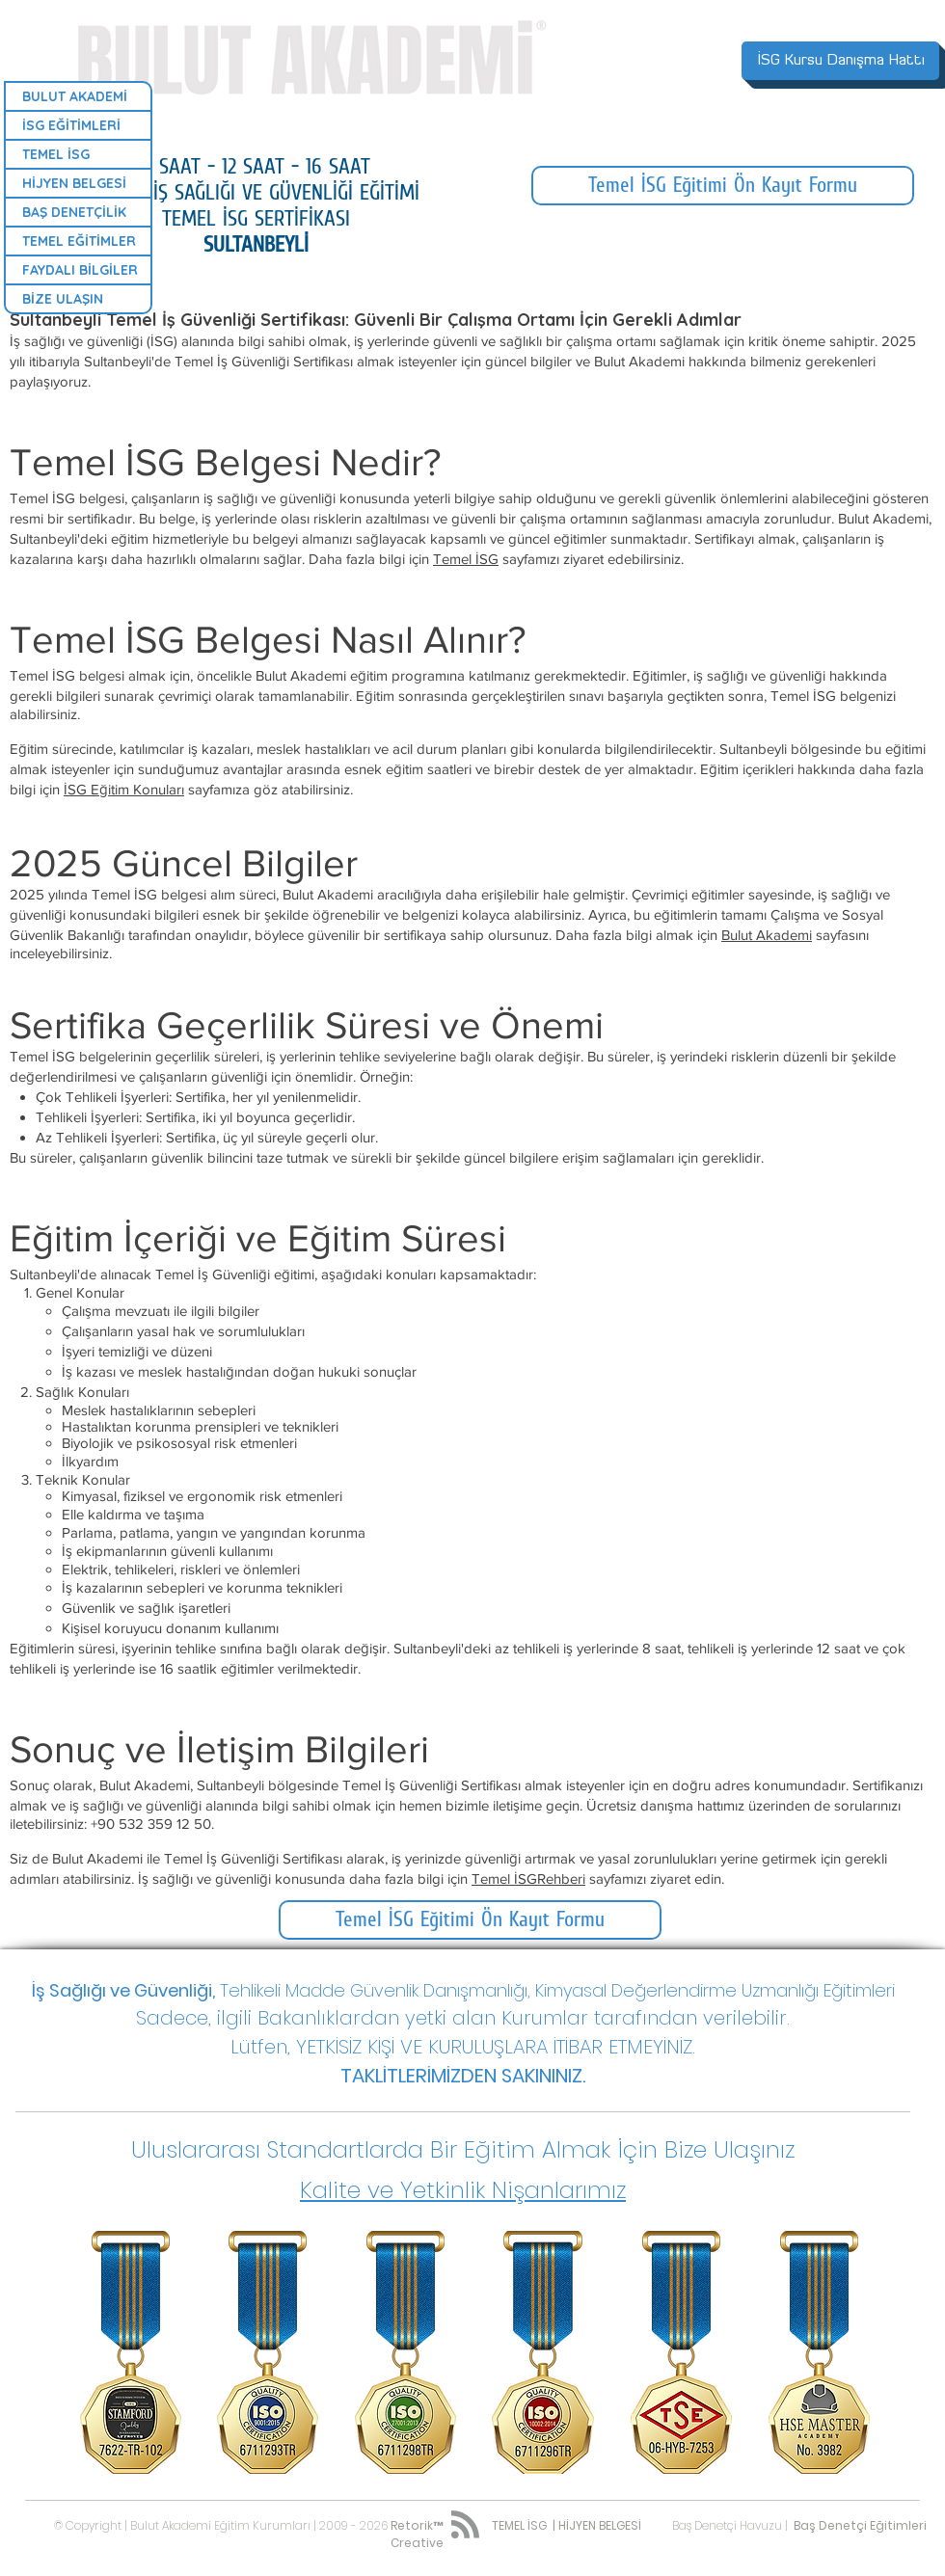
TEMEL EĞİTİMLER (79, 241)
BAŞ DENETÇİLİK (74, 212)
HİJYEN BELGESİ (74, 183)
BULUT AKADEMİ (74, 96)
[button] (463, 2148)
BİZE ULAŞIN (62, 299)
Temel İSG (466, 558)
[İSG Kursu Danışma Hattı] (840, 60)
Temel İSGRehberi (528, 1878)
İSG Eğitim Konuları (124, 789)
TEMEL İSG (56, 154)
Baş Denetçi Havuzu (727, 2525)
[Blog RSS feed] (465, 2525)
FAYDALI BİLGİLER (80, 270)
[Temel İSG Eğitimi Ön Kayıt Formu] (722, 185)
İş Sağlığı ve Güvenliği (122, 1990)
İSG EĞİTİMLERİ (71, 125)
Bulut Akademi (766, 934)
